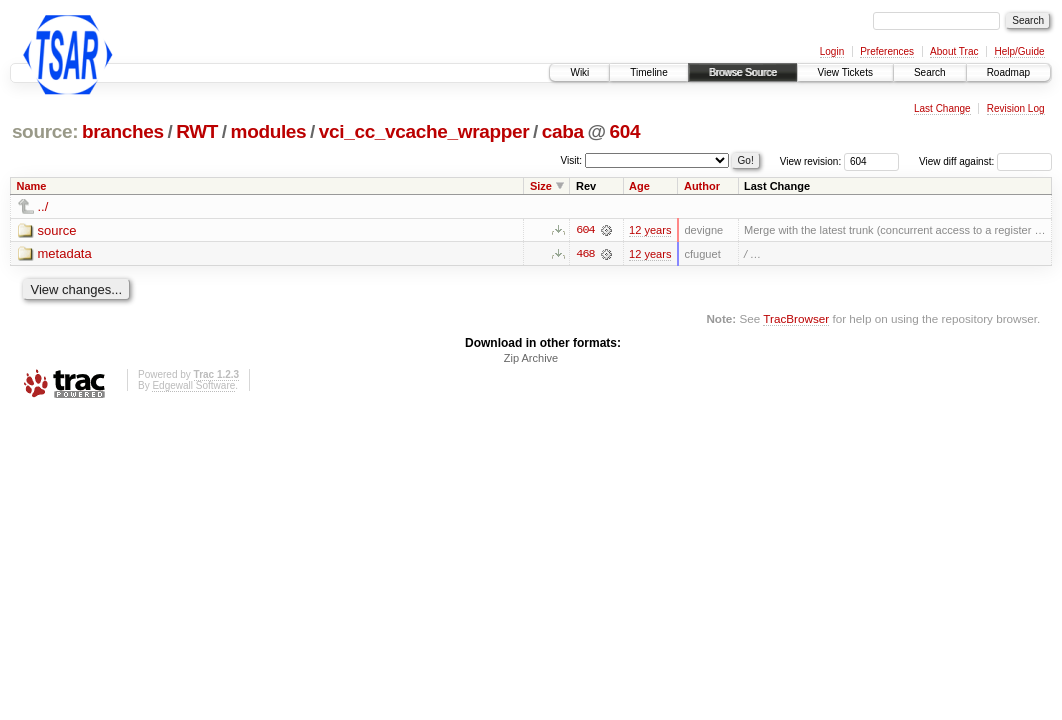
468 (585, 254)
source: (45, 131)
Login (832, 51)
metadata (65, 254)
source (57, 230)
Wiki (579, 72)
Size (541, 186)
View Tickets (845, 72)
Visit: (572, 160)
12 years (650, 230)
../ (43, 206)
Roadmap (1008, 72)
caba (563, 131)
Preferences (887, 51)
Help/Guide (1019, 51)
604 (624, 131)
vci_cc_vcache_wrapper (424, 131)
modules (269, 131)
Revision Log (1016, 108)
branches (123, 131)
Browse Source (743, 72)
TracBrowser (796, 318)
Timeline (648, 72)
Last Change (942, 108)
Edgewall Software (193, 386)
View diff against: (985, 161)
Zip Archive (531, 359)
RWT (197, 131)
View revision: (811, 161)
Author (702, 186)
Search (930, 72)
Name (32, 186)
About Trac (954, 51)
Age (639, 186)
